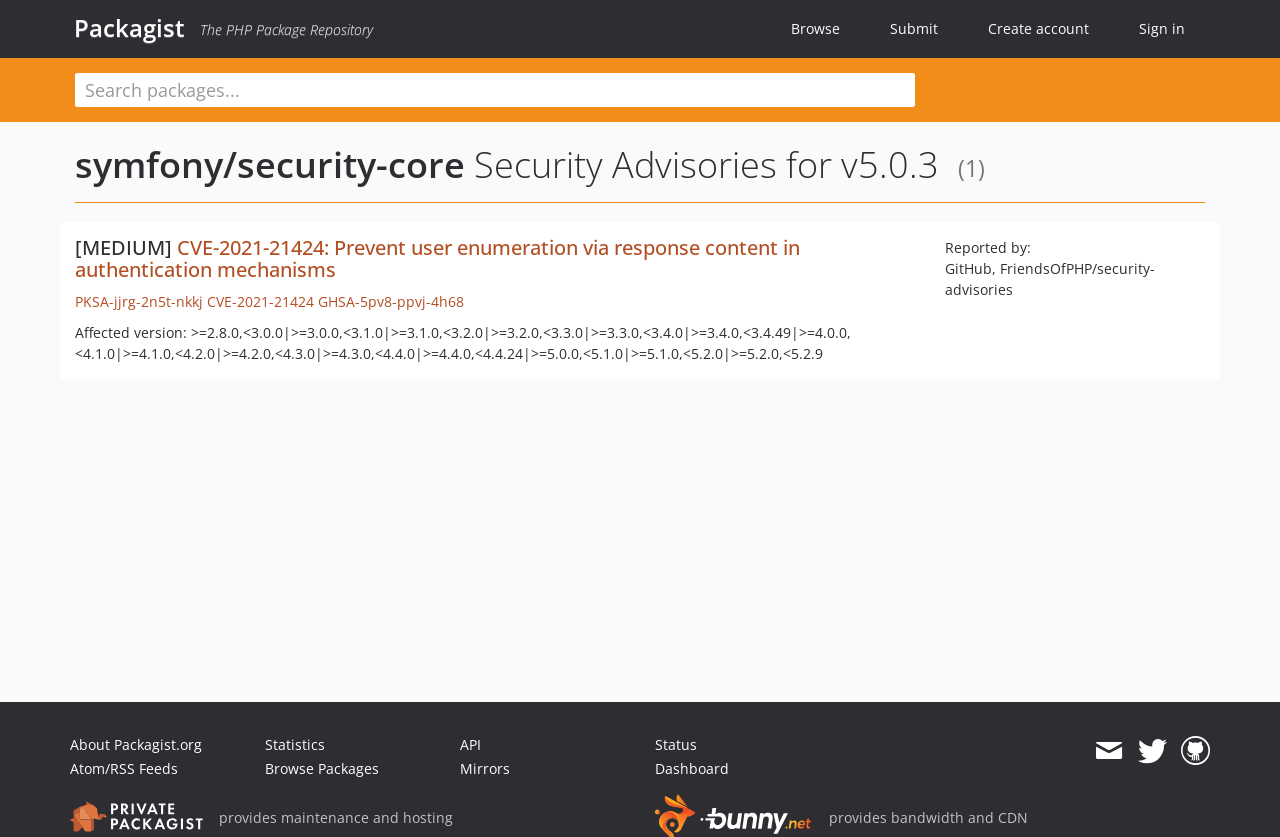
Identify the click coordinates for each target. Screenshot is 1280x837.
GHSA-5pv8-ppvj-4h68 (391, 301)
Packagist (129, 28)
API (470, 744)
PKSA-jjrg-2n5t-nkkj (139, 301)
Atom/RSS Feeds (124, 768)
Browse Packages (322, 768)
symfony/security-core (270, 164)
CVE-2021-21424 (260, 301)
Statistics (295, 744)
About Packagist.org (136, 744)
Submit (914, 28)
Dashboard (692, 768)
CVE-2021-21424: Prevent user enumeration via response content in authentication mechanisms (437, 258)
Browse (815, 28)
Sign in (1162, 28)
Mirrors (485, 768)
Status (676, 744)
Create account (1038, 28)
